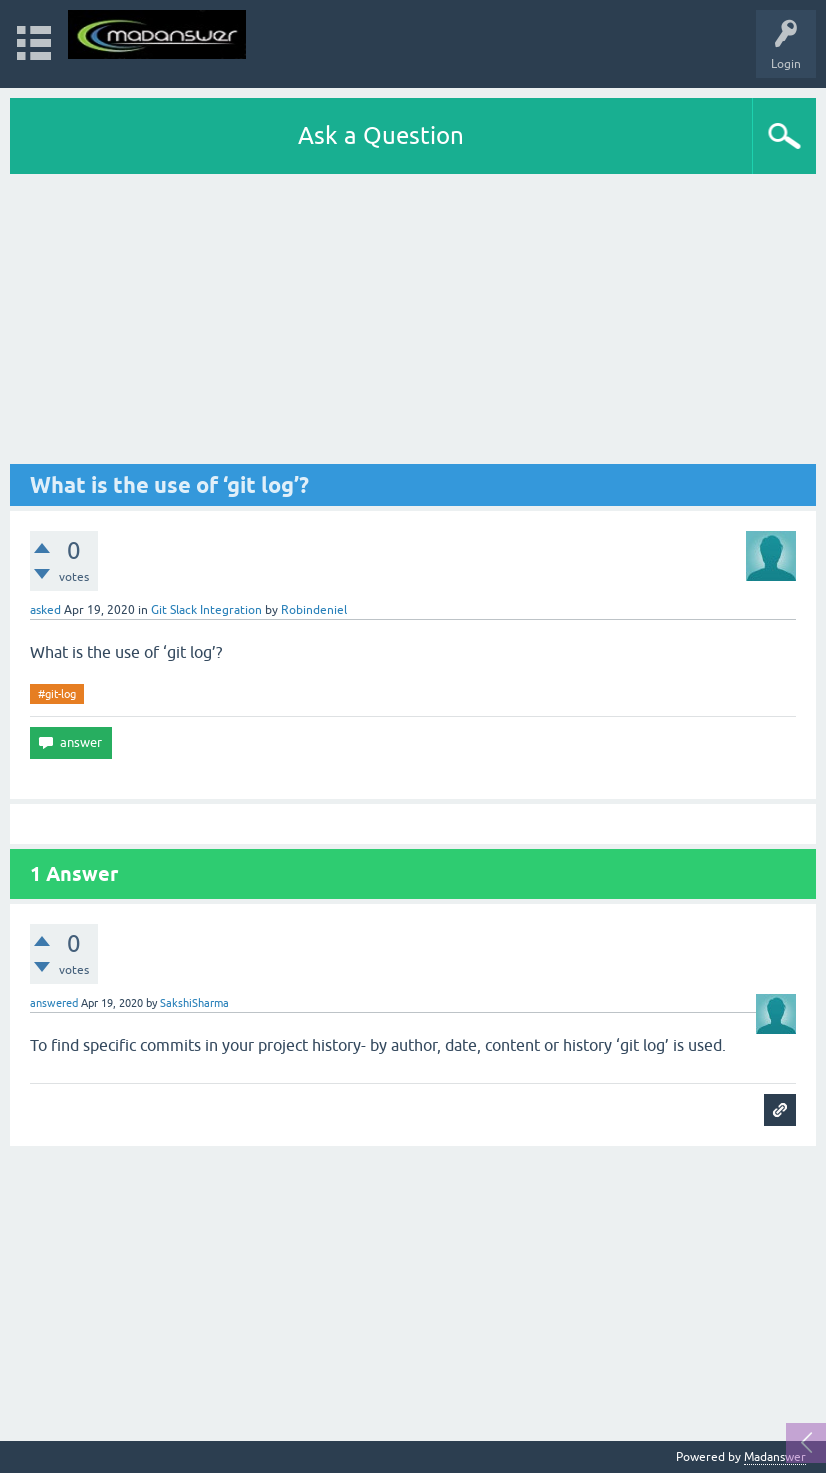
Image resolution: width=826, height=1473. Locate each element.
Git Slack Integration (206, 610)
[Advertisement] (413, 324)
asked (45, 610)
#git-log (57, 694)
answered (54, 1003)
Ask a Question (381, 135)
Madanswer (775, 1457)
